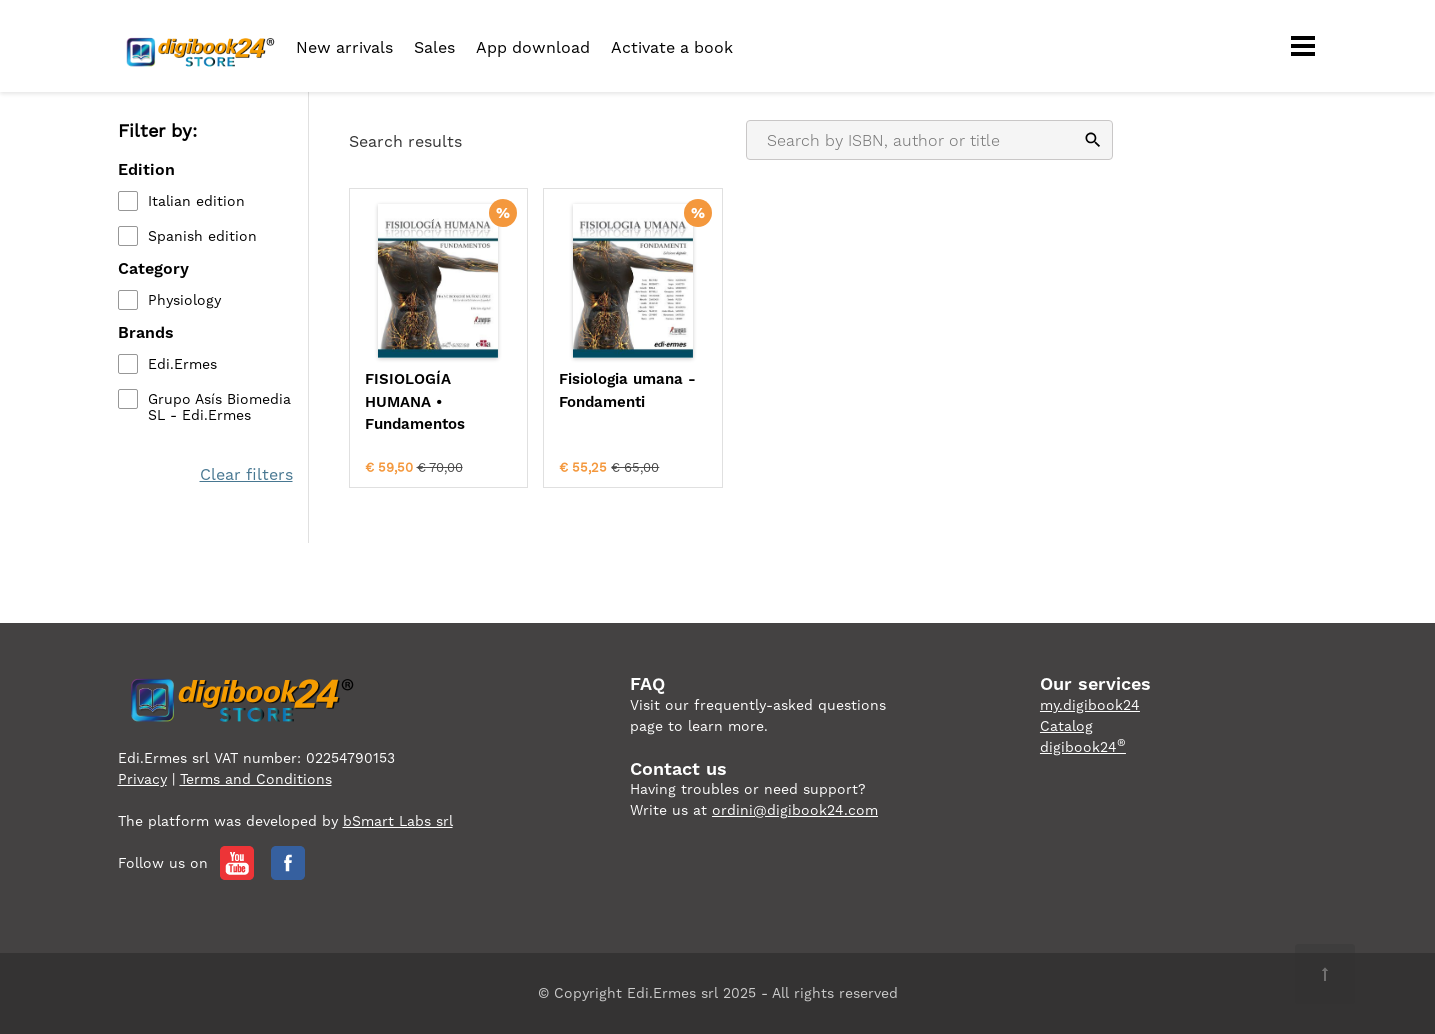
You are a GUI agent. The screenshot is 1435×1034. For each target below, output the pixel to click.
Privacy (142, 779)
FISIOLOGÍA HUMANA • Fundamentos (415, 401)
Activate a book (672, 47)
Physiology (184, 300)
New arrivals (344, 47)
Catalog (1066, 726)
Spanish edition (202, 236)
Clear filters (246, 474)
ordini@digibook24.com (795, 810)
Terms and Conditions (256, 779)
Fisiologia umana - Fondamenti (627, 390)
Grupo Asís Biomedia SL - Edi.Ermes (219, 407)
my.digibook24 (1090, 705)
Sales (434, 47)
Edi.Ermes (182, 364)
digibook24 (1083, 747)
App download (533, 47)
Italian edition (196, 201)
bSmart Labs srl (398, 821)
